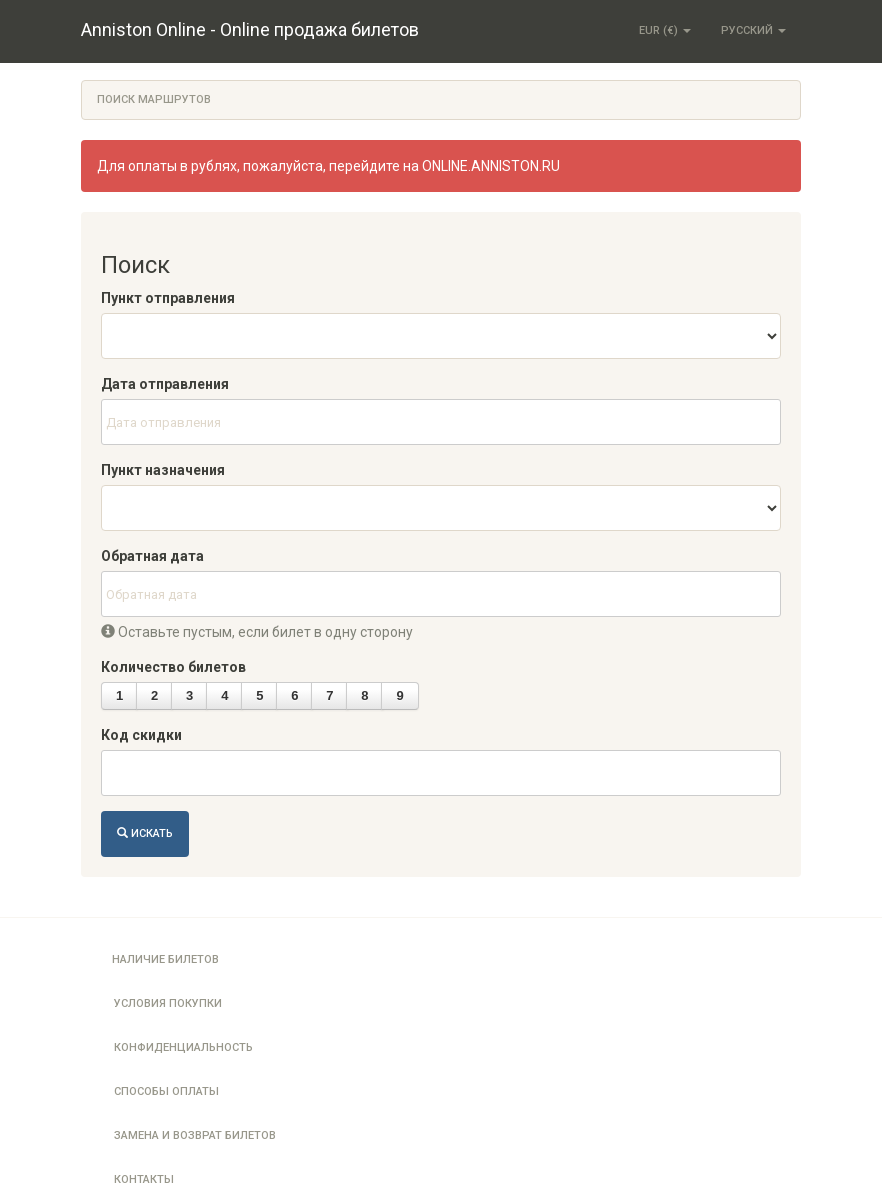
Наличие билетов (165, 959)
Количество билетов (173, 667)
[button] (119, 696)
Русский (753, 30)
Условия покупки (168, 1003)
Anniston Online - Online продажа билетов (250, 29)
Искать (145, 833)
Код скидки (141, 735)
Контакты (144, 1179)
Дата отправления (165, 384)
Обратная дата (152, 556)
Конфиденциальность (183, 1047)
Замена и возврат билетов (195, 1135)
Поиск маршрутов (154, 99)
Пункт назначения (163, 470)
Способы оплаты (166, 1091)
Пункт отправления (168, 298)
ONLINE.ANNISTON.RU (491, 166)
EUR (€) (665, 30)
